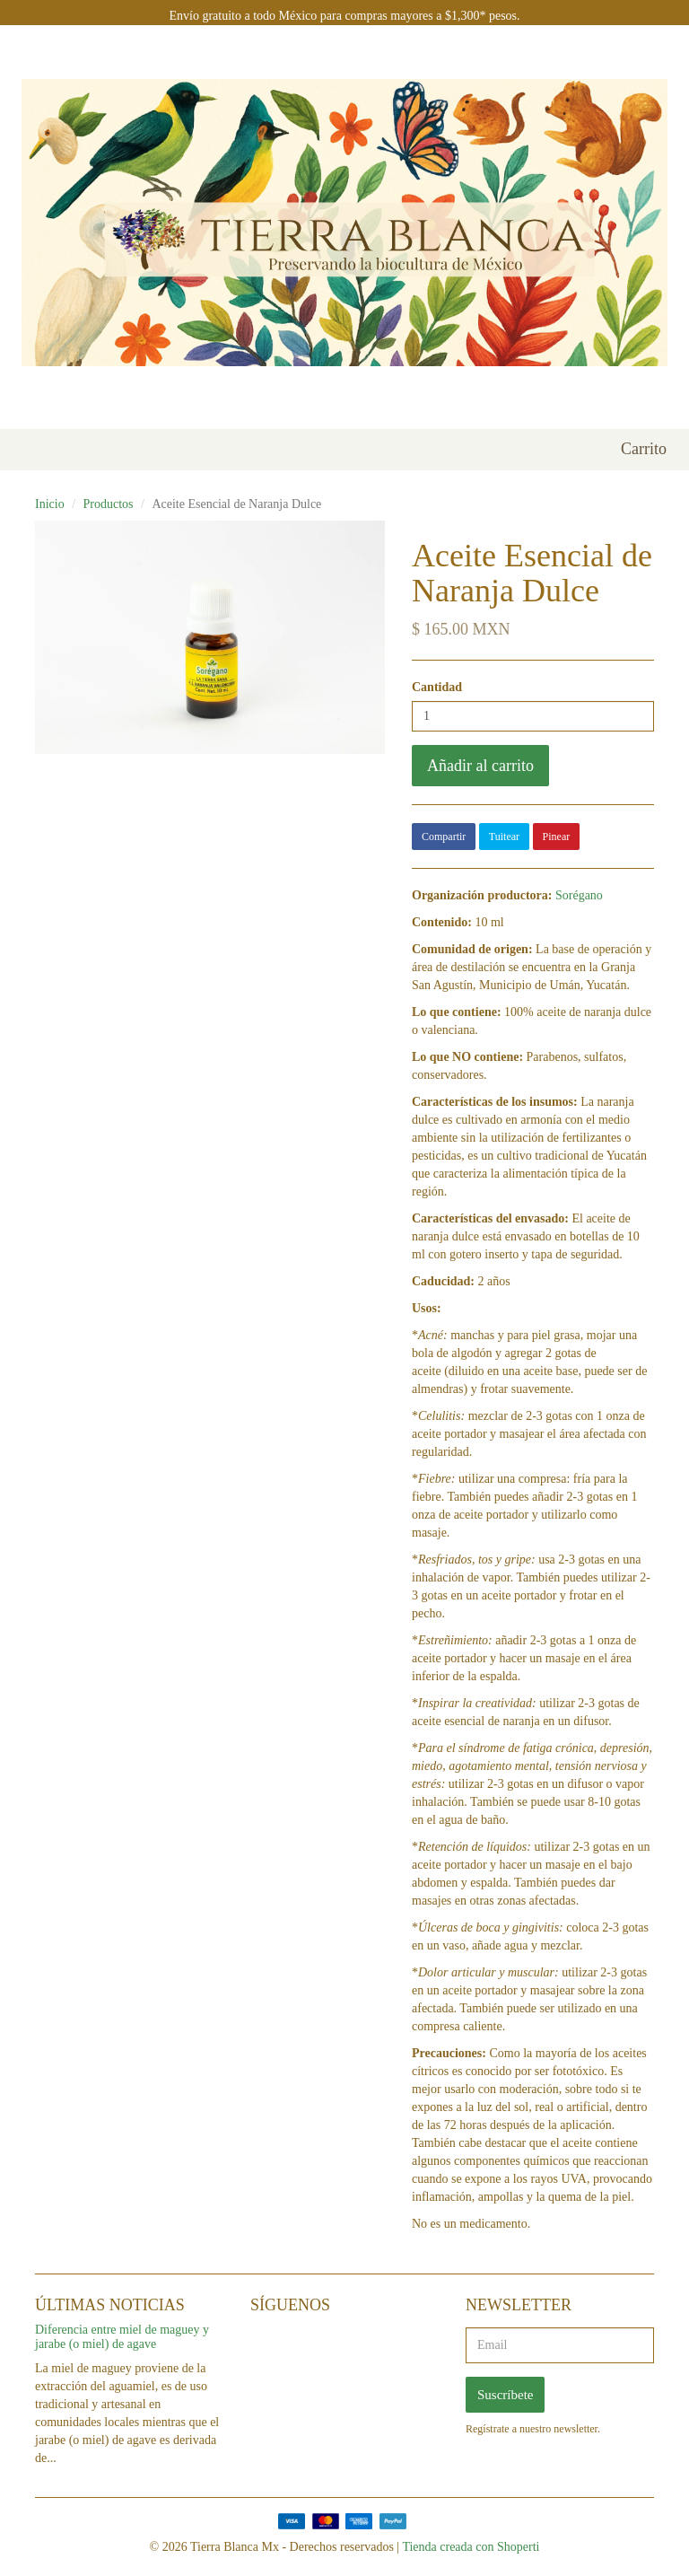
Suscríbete (505, 2395)
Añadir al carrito (480, 766)
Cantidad (437, 687)
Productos (108, 504)
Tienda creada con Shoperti (470, 2547)
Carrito (644, 449)
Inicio (50, 504)
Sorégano (579, 895)
